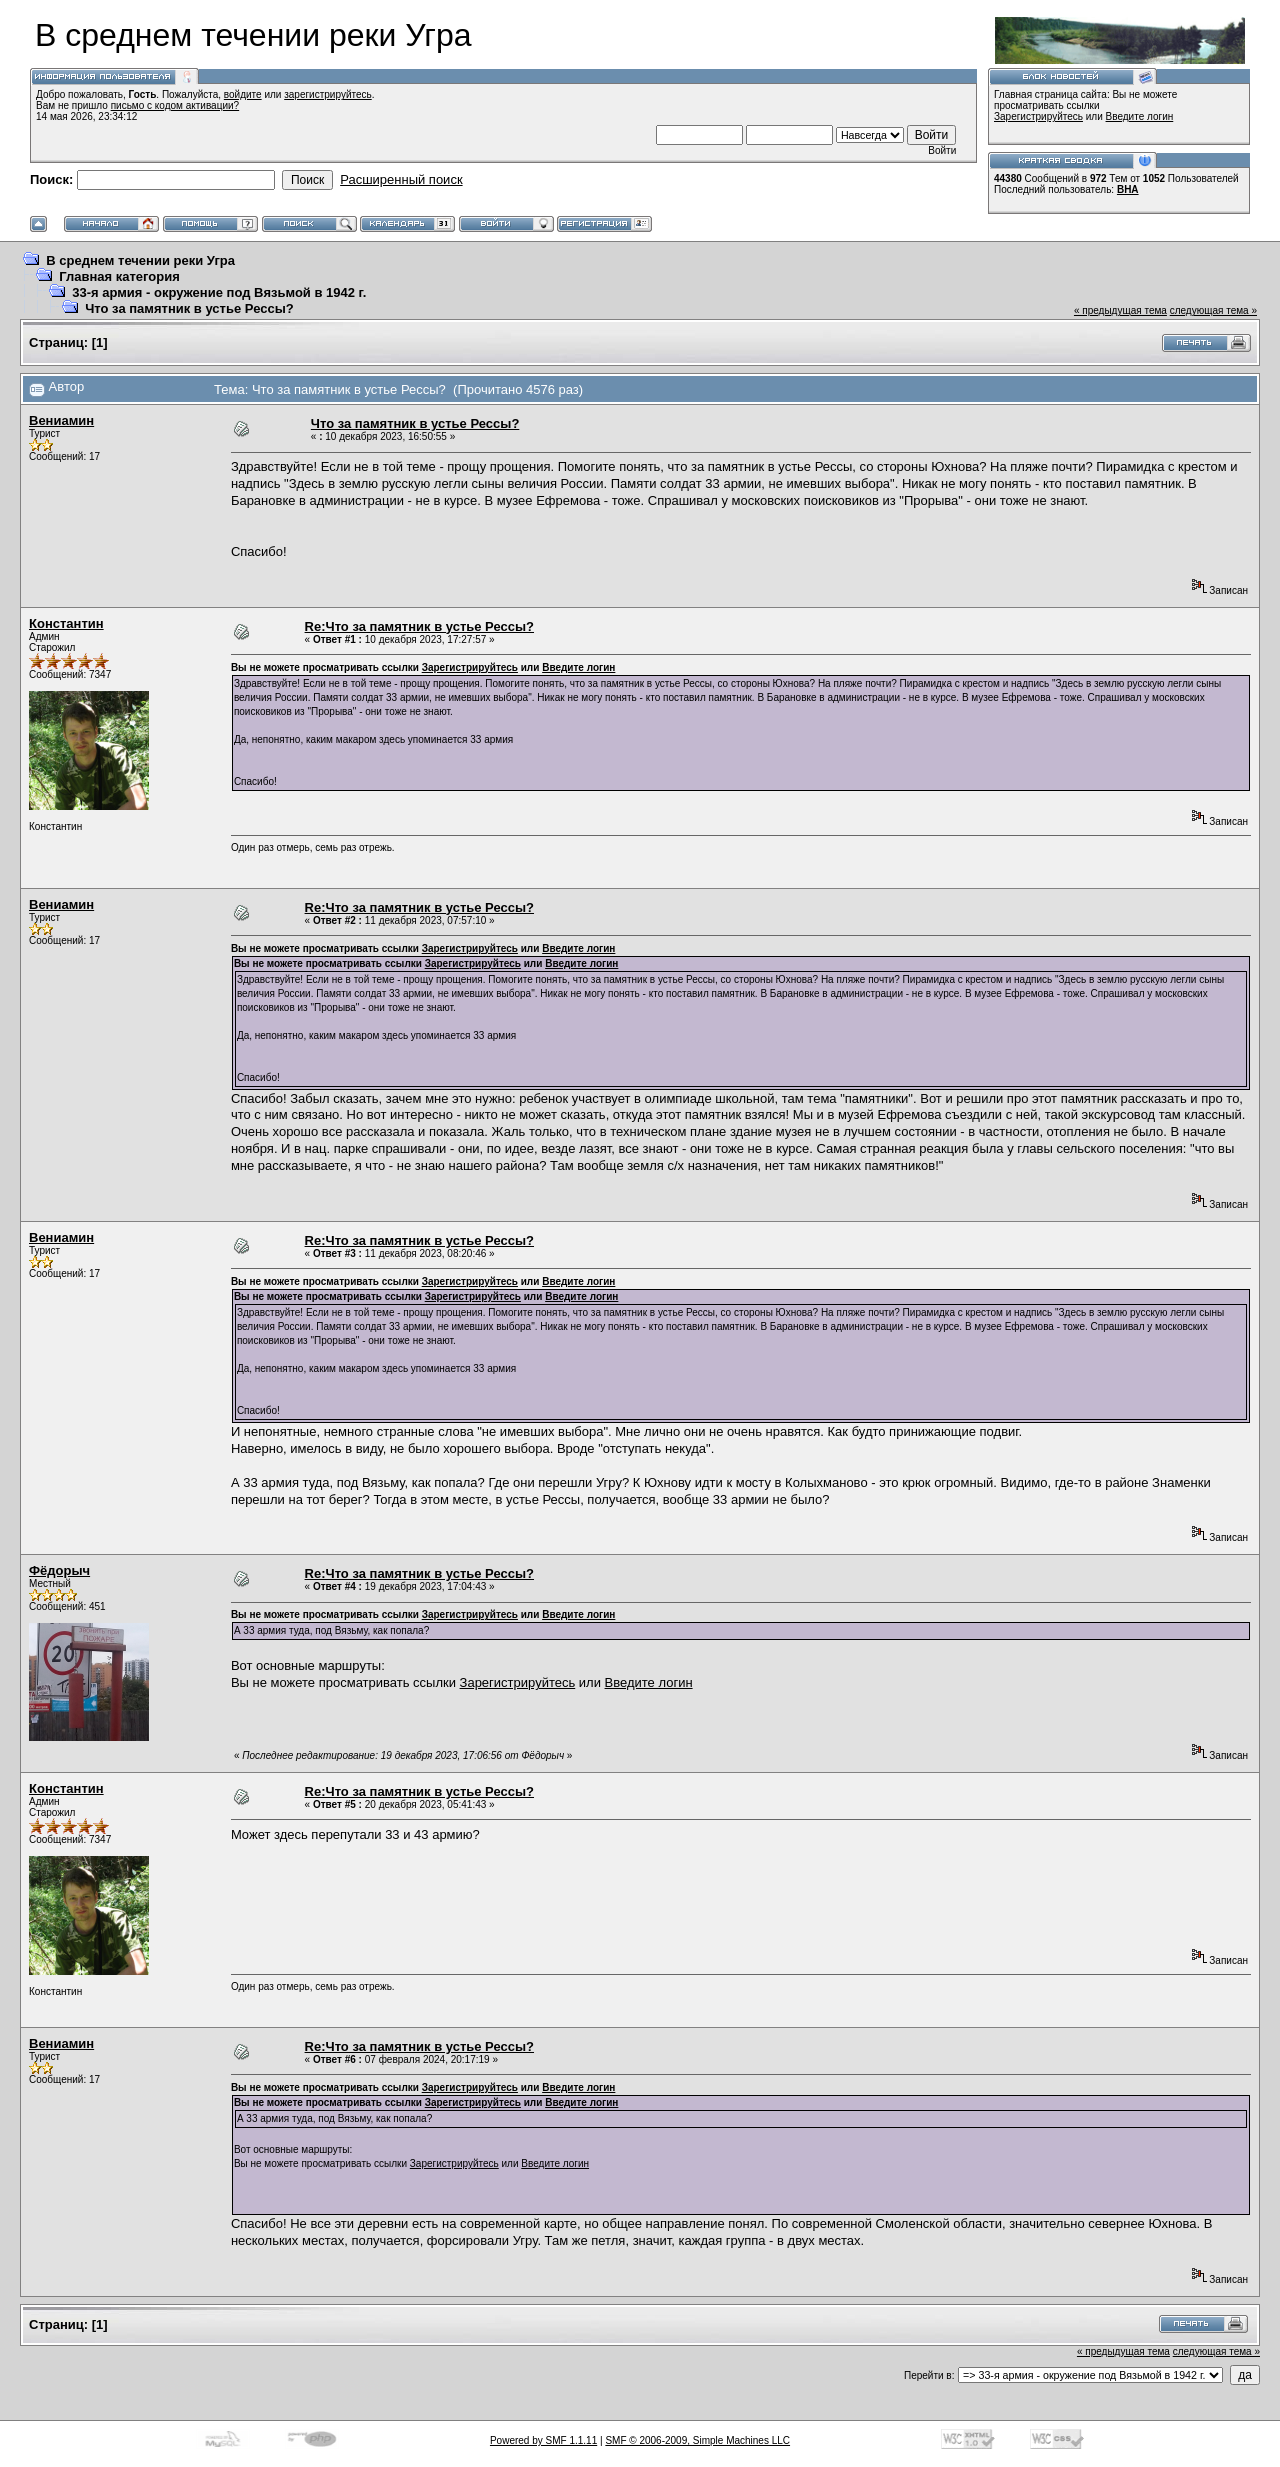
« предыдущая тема (1120, 310)
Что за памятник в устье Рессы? (189, 308)
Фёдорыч (59, 1570)
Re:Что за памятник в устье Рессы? (419, 626)
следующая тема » (1213, 310)
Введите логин (1140, 116)
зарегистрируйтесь (328, 94)
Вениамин (61, 420)
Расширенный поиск (401, 179)
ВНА (1128, 189)
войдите (243, 94)
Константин (66, 623)
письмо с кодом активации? (175, 105)
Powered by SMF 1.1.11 (543, 2440)
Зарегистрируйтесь (1038, 116)
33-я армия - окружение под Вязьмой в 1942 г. (219, 292)
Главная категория (119, 276)
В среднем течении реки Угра (140, 260)
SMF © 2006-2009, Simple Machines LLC (697, 2440)
